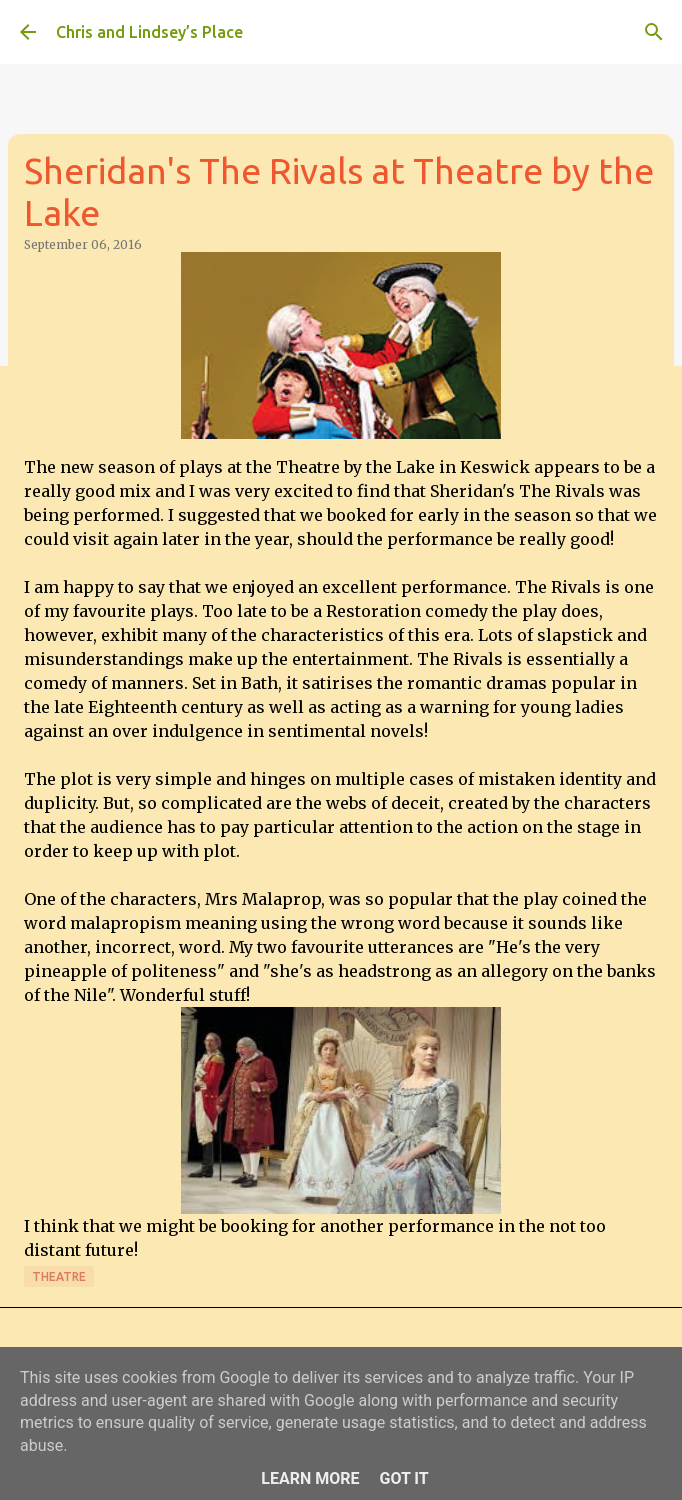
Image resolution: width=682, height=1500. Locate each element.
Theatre (59, 1276)
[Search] (654, 32)
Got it (403, 1478)
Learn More (310, 1478)
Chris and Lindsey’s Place (149, 32)
